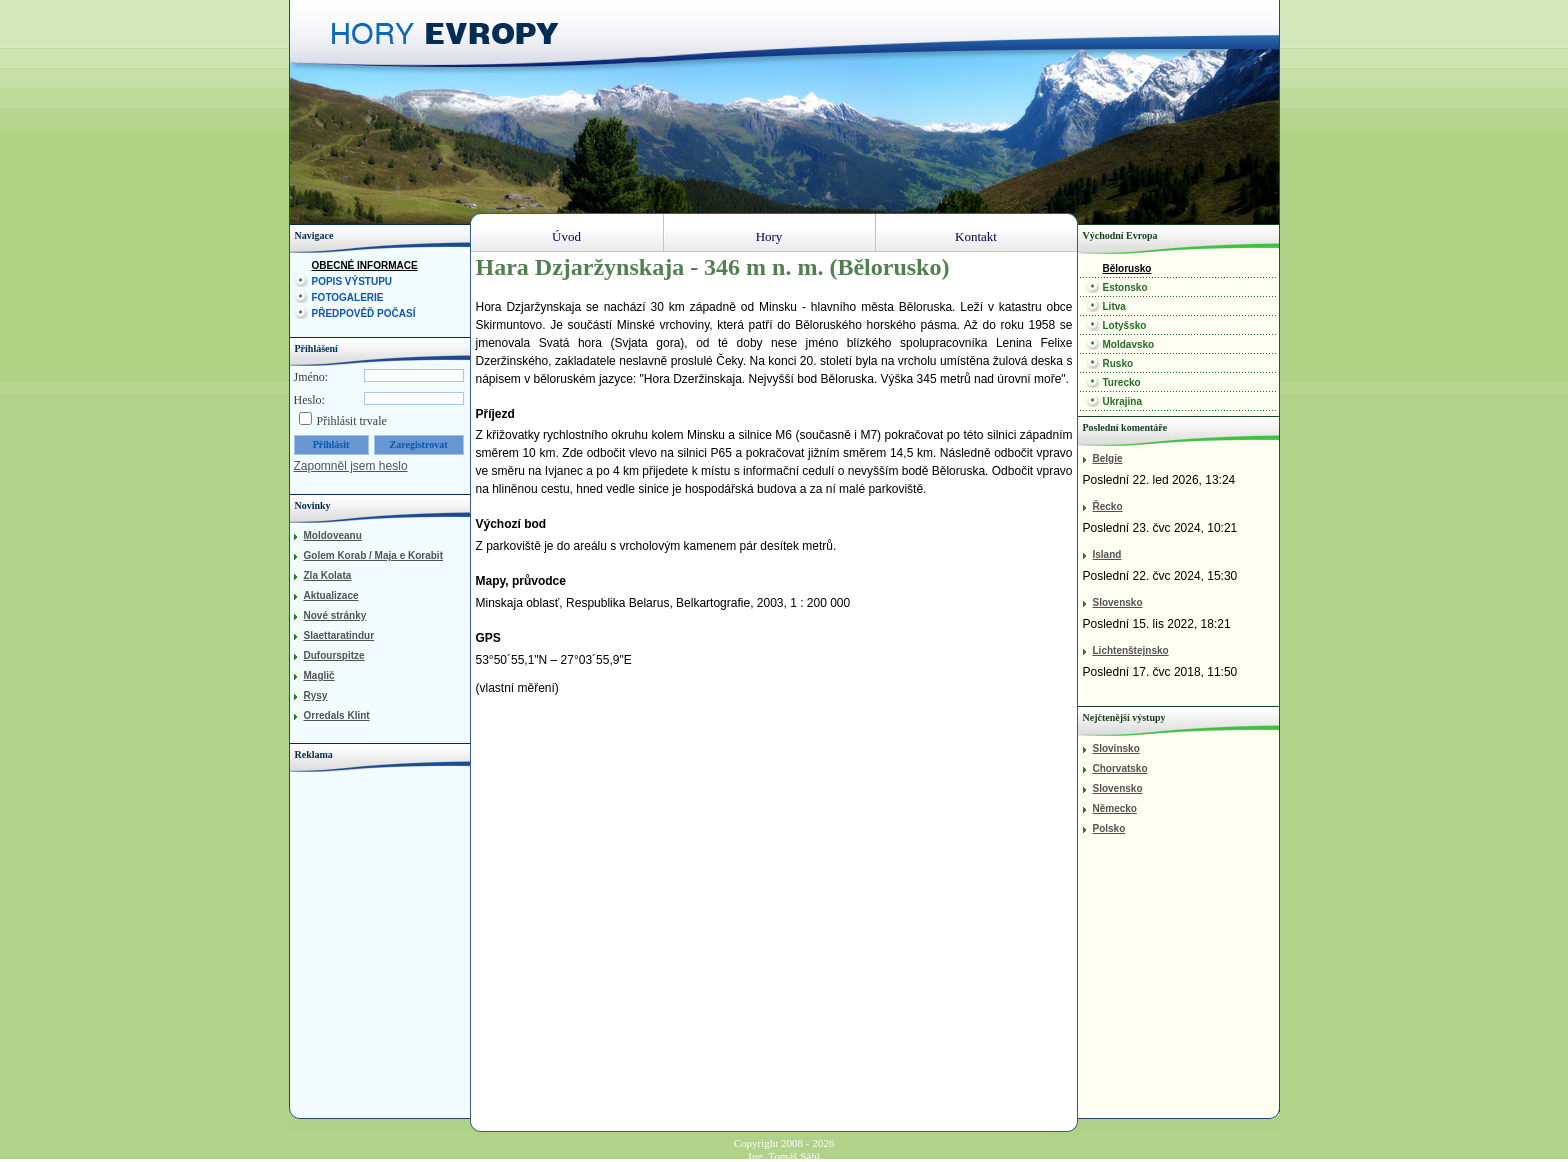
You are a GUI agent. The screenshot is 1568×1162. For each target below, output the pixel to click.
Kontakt (976, 236)
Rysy (316, 695)
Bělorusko (1127, 268)
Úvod (566, 236)
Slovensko (1118, 602)
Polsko (1109, 828)
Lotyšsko (1125, 325)
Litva (1114, 306)
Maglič (319, 675)
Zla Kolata (328, 575)
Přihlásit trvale (352, 421)
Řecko (1108, 506)
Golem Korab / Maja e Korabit (373, 555)
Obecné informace (365, 265)
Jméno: (311, 377)
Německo (1115, 808)
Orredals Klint (337, 715)
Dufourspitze (334, 655)
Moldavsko (1129, 344)
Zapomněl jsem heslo (351, 466)
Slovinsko (1116, 748)
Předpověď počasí (364, 313)
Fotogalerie (348, 297)
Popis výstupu (352, 281)
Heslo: (309, 400)
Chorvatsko (1120, 768)
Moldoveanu (333, 535)
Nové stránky (335, 615)
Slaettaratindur (339, 635)
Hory (769, 236)
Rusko (1118, 363)
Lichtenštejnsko (1131, 650)
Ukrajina (1122, 401)
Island (1107, 554)
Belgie (1108, 458)
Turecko (1122, 382)
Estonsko (1125, 287)
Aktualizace (331, 595)
